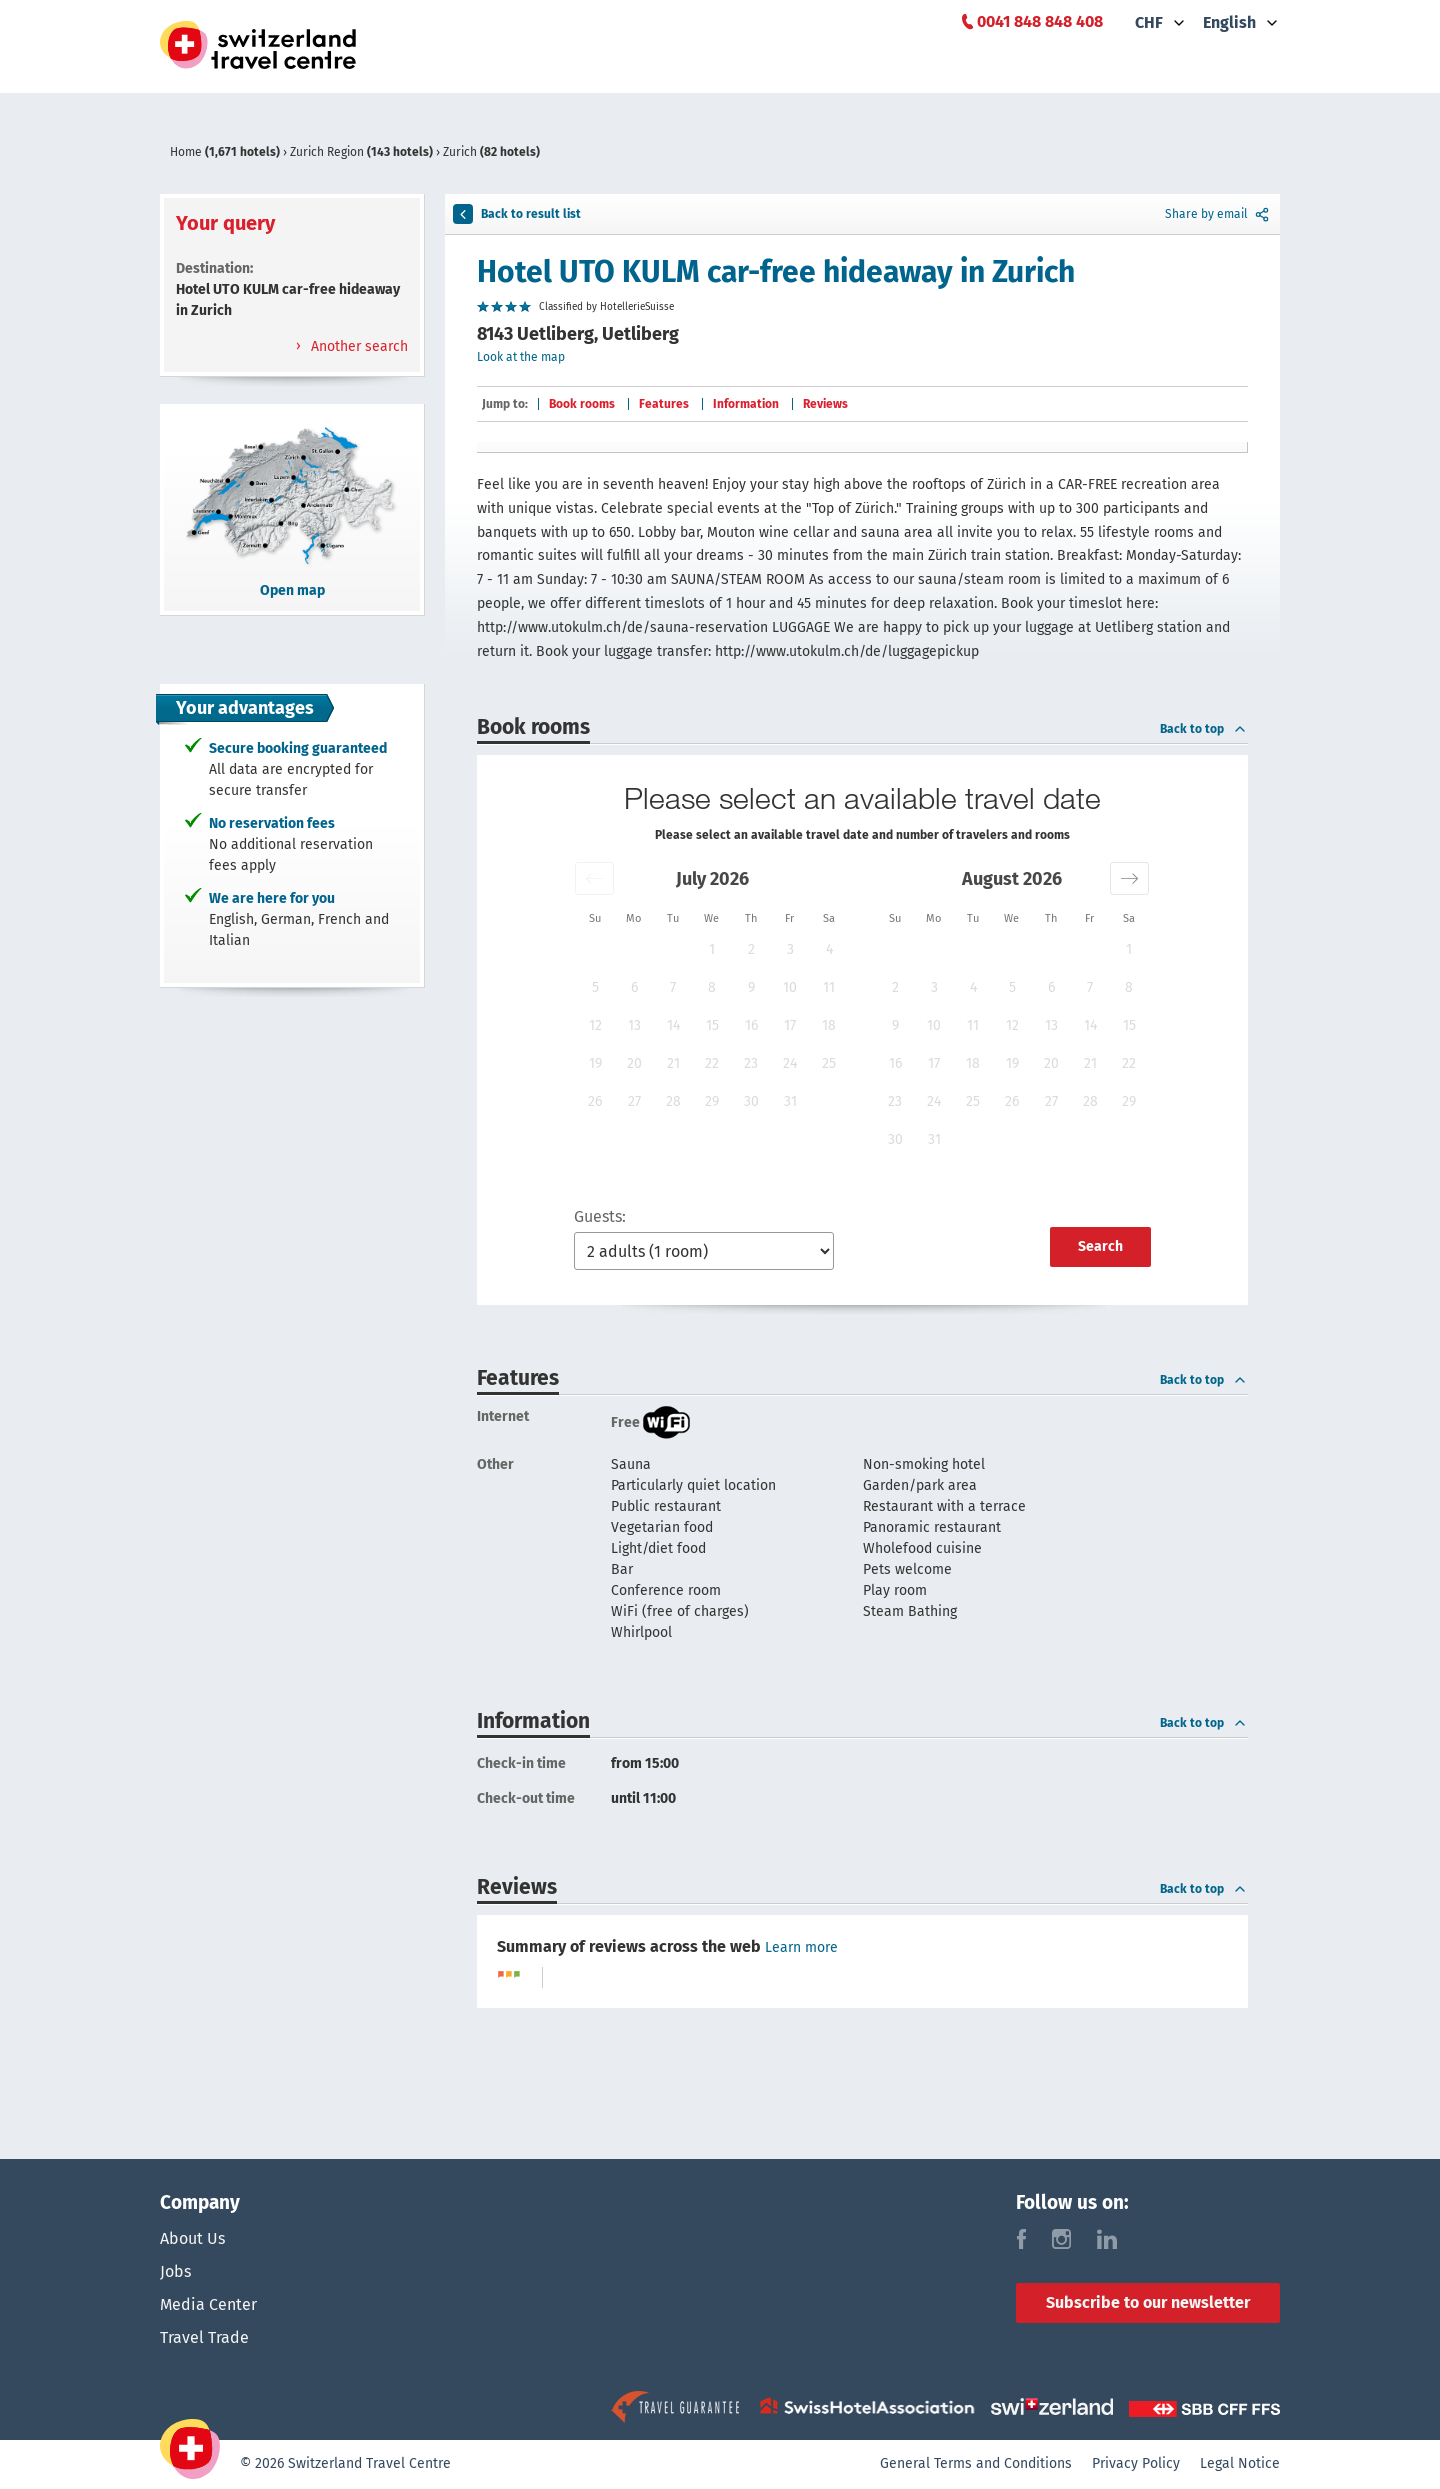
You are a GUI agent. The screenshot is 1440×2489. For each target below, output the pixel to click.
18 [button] (829, 1025)
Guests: (600, 1216)
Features (664, 404)
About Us (192, 2238)
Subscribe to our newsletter (1148, 2302)
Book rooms (582, 404)
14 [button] (673, 1025)
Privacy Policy (1136, 2464)
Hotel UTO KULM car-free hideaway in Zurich (776, 272)
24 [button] (790, 1063)
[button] (594, 878)
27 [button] (634, 1101)
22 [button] (712, 1063)
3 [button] (790, 949)
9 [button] (751, 987)
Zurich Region (363, 152)
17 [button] (790, 1025)
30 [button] (751, 1101)
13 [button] (634, 1025)
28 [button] (673, 1101)
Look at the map (521, 357)
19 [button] (595, 1063)
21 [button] (673, 1063)
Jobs (175, 2272)
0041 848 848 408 (1040, 21)
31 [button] (790, 1101)
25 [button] (829, 1063)
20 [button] (634, 1063)
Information (746, 404)
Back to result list (517, 214)
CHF (1149, 22)
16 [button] (751, 1025)
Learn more (801, 1947)
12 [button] (595, 1025)
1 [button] (712, 949)
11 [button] (829, 987)
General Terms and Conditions (976, 2464)
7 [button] (673, 987)
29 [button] (712, 1101)
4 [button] (829, 949)
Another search (357, 346)
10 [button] (790, 987)
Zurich (491, 152)
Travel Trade (204, 2340)
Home (226, 152)
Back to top (1204, 729)
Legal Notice (1240, 2464)
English (1229, 22)
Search (1100, 1246)
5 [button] (595, 987)
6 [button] (634, 987)
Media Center (208, 2306)
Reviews (825, 404)
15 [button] (712, 1025)
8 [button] (712, 987)
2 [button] (751, 949)
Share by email (1218, 214)
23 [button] (751, 1063)
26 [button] (595, 1101)
